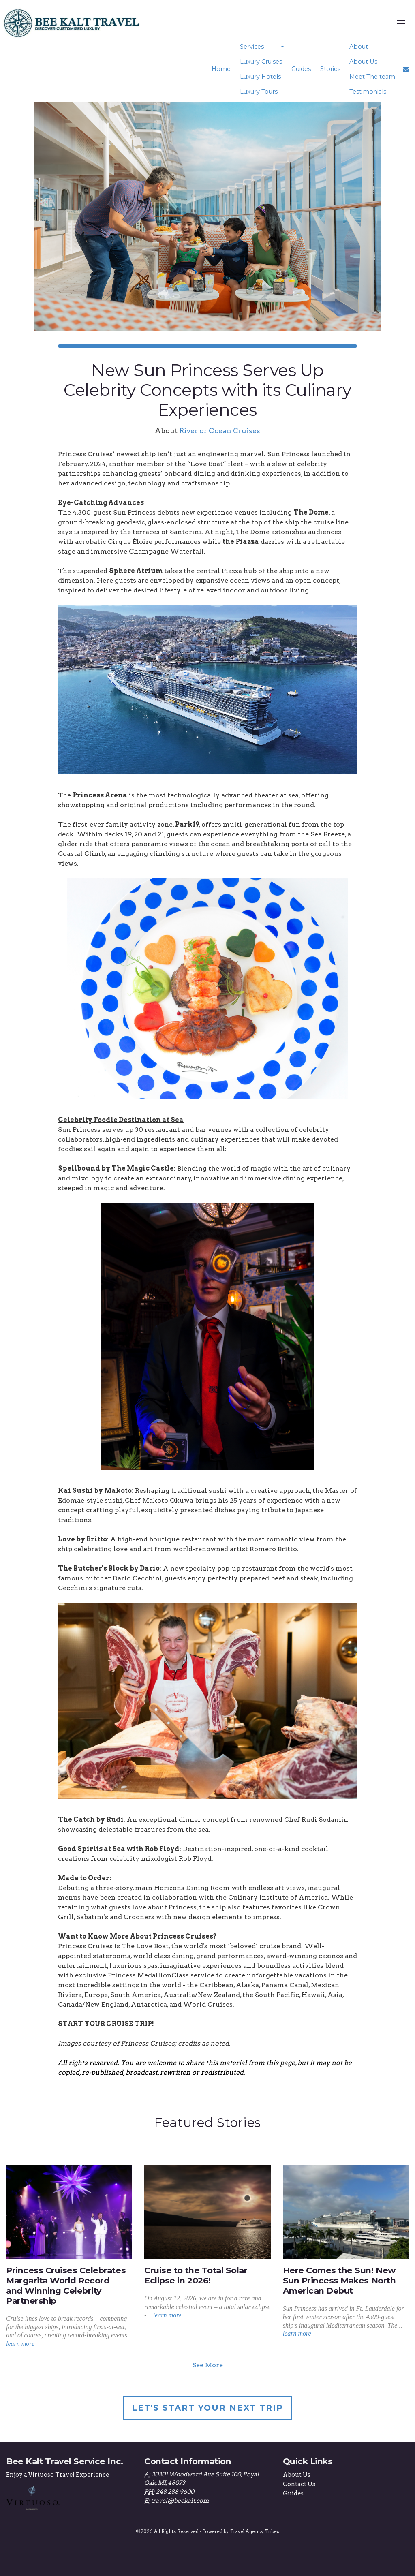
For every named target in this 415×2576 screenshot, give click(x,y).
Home (221, 69)
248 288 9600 (175, 2491)
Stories (330, 69)
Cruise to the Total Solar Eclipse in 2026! (195, 2275)
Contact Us (299, 2484)
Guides (300, 69)
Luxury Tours (259, 91)
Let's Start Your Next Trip (207, 2407)
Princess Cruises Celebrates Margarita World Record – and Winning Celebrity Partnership (66, 2285)
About (358, 46)
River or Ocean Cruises (219, 430)
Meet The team (372, 76)
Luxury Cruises (261, 61)
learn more (20, 2343)
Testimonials (367, 91)
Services (252, 46)
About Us (362, 61)
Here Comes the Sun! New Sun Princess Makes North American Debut (339, 2280)
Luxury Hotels (260, 76)
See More (207, 2365)
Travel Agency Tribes (254, 2531)
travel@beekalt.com (180, 2500)
